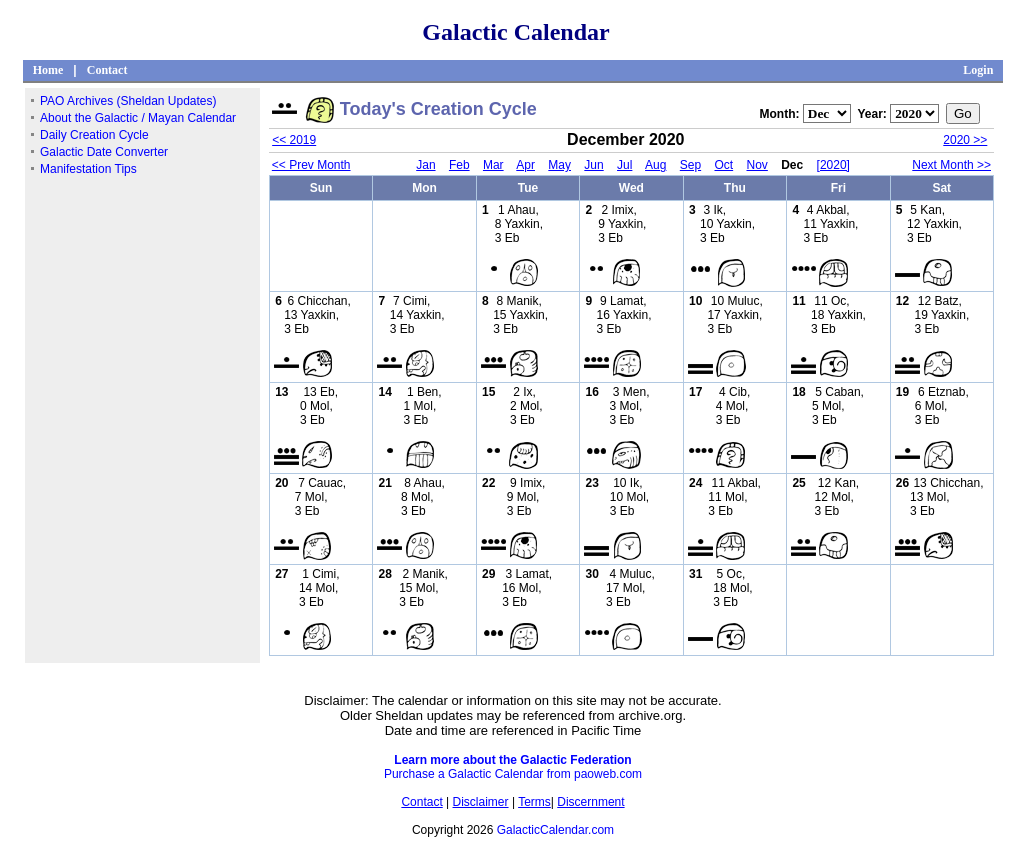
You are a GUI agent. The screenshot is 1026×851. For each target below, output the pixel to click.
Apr (525, 165)
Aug (655, 165)
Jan (425, 165)
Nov (757, 165)
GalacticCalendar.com (555, 830)
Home (48, 70)
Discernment (590, 802)
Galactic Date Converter (104, 152)
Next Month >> (951, 165)
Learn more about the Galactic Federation (512, 760)
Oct (723, 165)
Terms (534, 802)
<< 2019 (294, 140)
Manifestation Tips (88, 169)
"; (827, 113)
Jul (624, 165)
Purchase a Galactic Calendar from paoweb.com (513, 774)
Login (978, 70)
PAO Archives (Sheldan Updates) (128, 101)
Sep (690, 165)
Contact (107, 70)
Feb (459, 165)
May (559, 165)
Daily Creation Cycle (94, 135)
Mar (493, 165)
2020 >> (965, 140)
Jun (593, 165)
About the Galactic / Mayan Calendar (138, 118)
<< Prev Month (311, 165)
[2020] (833, 165)
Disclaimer (481, 802)
